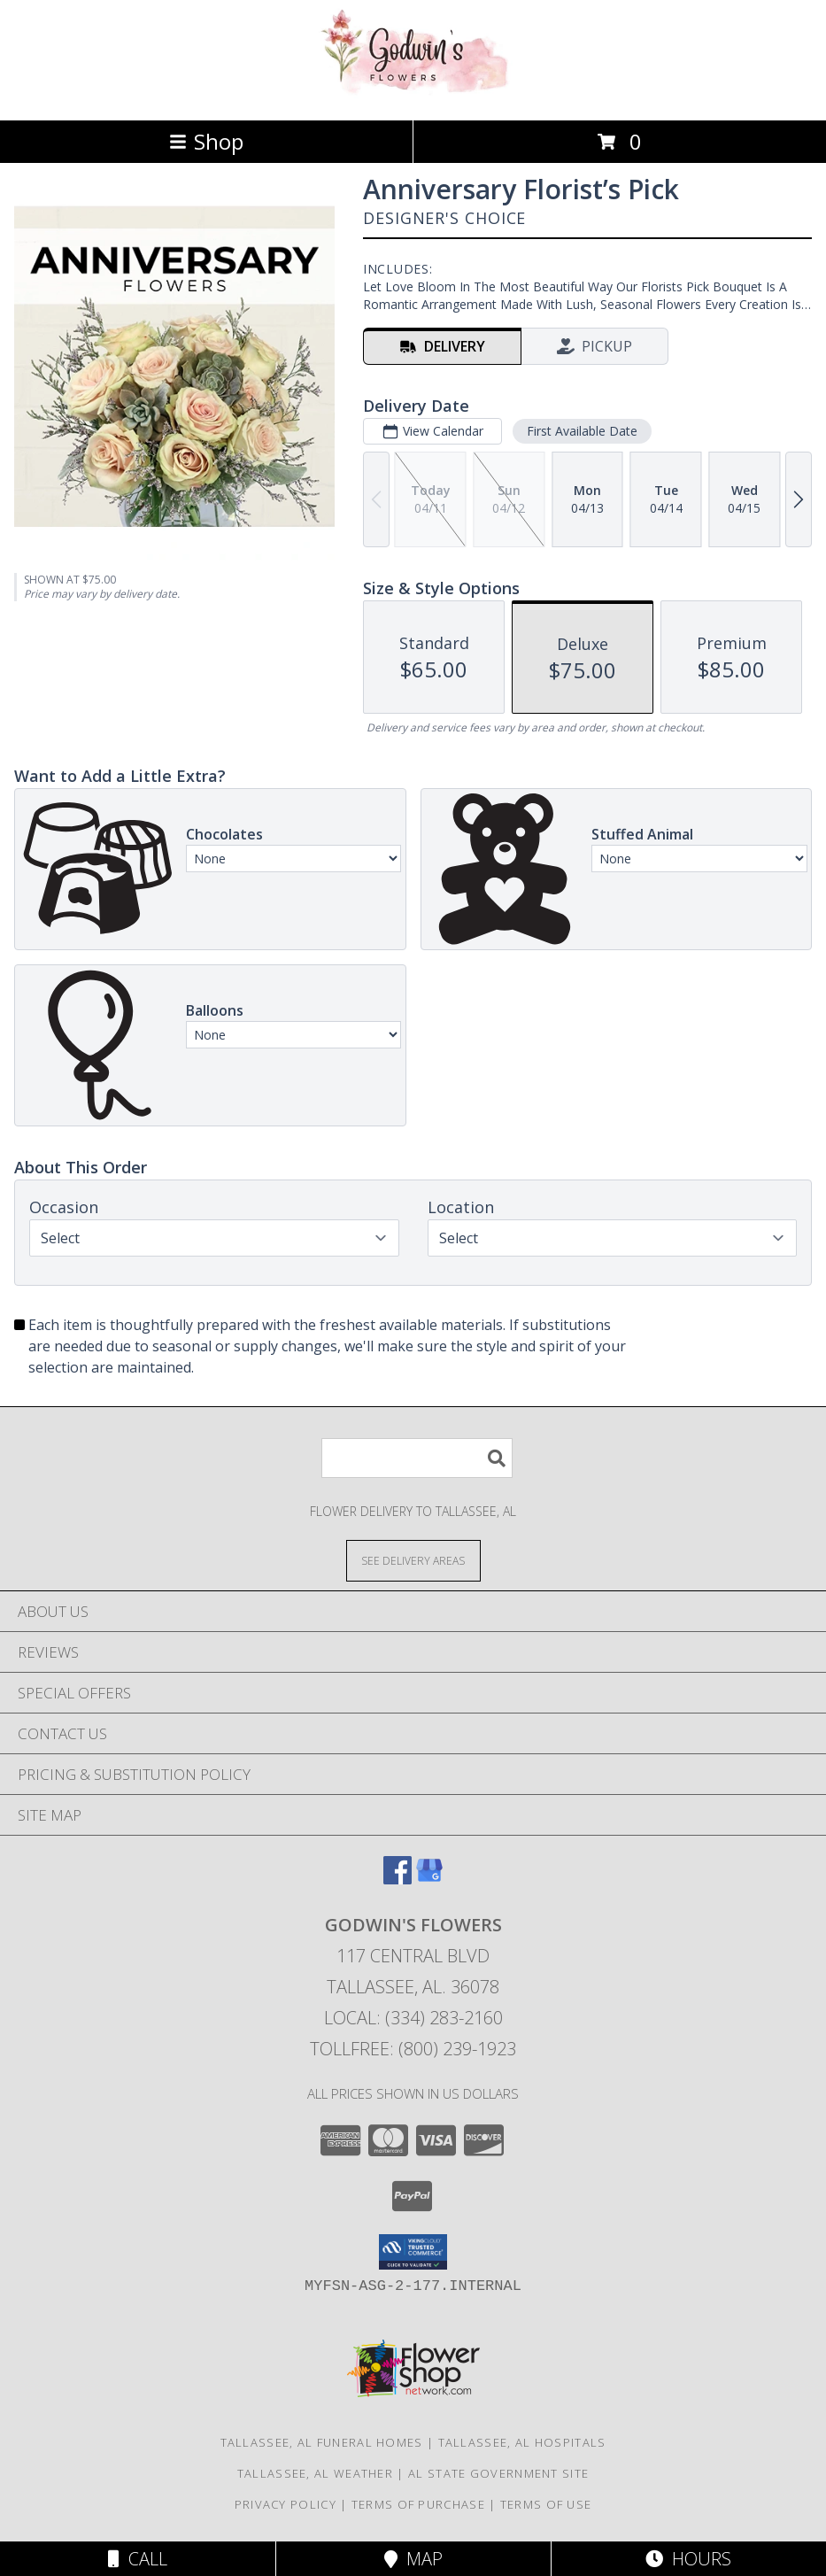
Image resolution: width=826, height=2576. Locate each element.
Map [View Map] (413, 2559)
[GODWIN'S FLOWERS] (413, 94)
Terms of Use (546, 2504)
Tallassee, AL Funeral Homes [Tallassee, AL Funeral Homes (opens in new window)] (321, 2442)
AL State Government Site (498, 2473)
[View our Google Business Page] (429, 1878)
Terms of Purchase (418, 2504)
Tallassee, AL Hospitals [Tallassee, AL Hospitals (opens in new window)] (522, 2442)
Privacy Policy (285, 2504)
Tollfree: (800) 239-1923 (413, 2049)
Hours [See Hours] (688, 2559)
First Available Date (582, 430)
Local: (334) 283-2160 (413, 2018)
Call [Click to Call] (137, 2559)
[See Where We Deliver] (413, 1559)
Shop (206, 141)
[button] (413, 2252)
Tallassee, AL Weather (315, 2473)
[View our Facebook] (397, 1878)
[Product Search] (417, 1458)
